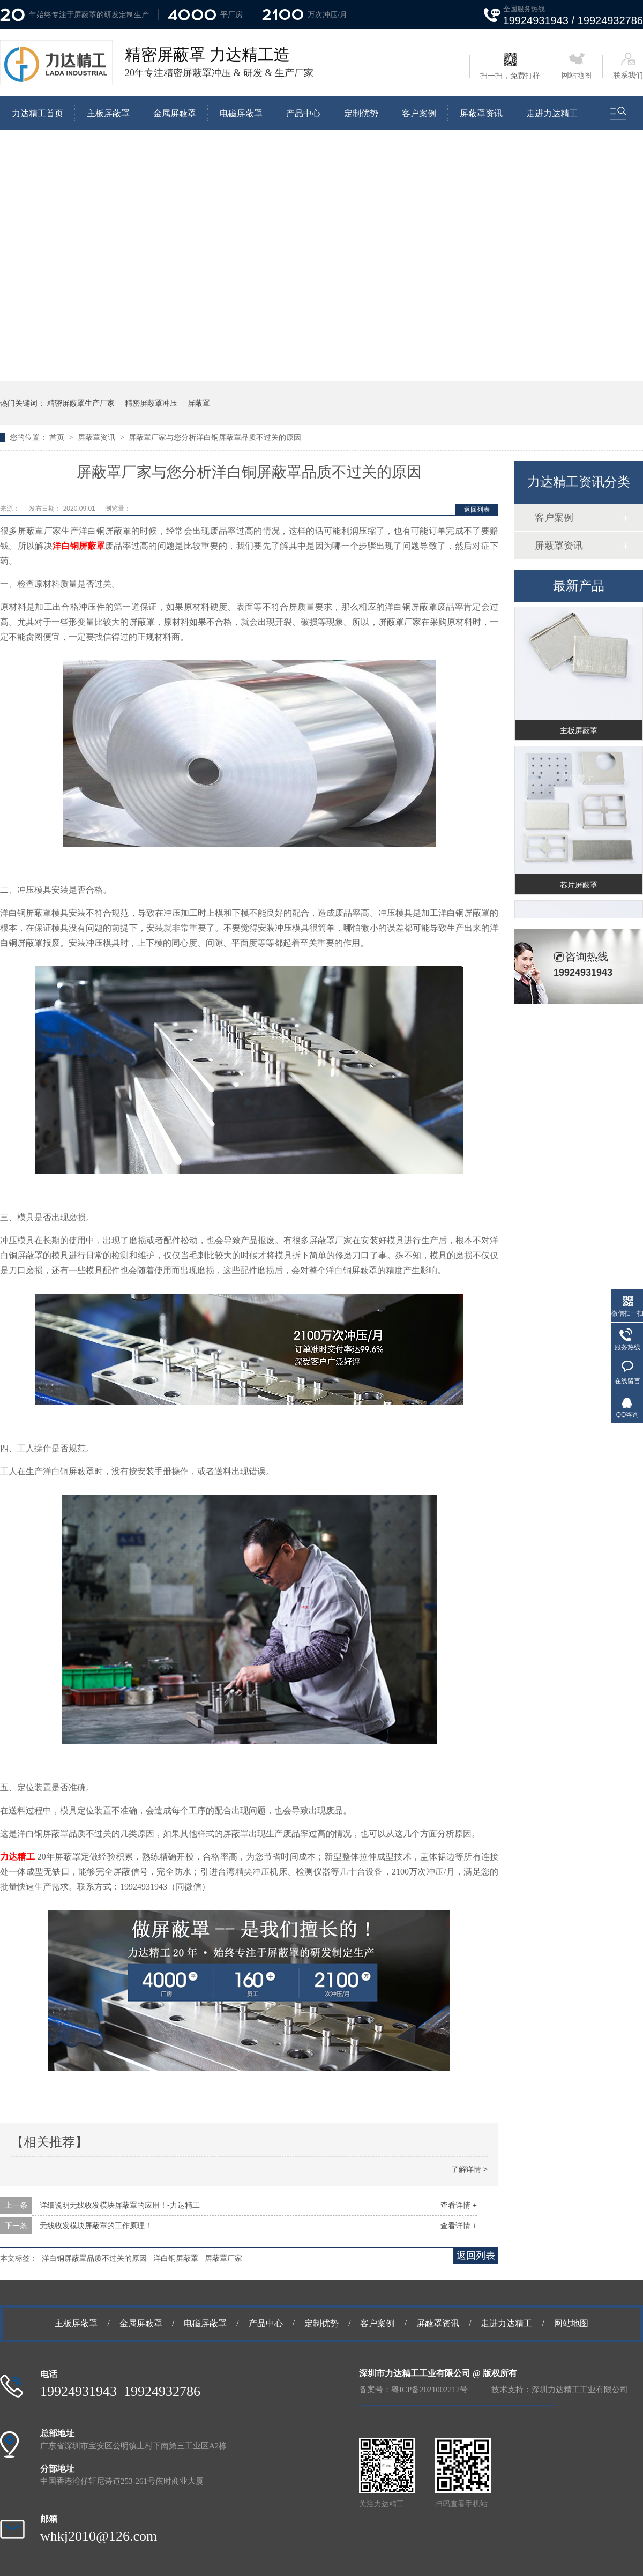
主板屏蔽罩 (108, 113)
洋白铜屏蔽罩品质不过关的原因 (94, 2258)
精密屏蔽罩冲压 (151, 403)
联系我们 (628, 66)
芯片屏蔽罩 (578, 887)
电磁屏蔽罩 (241, 113)
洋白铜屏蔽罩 (175, 2258)
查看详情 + (458, 2205)
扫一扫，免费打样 (510, 66)
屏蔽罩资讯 (481, 113)
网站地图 (577, 66)
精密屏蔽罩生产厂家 (81, 403)
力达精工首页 (37, 113)
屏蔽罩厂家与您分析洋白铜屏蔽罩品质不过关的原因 (215, 437)
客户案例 (419, 113)
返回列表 (477, 509)
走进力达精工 (552, 113)
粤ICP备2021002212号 (429, 2389)
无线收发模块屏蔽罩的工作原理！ (96, 2225)
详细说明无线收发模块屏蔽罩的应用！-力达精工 (120, 2205)
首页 (57, 437)
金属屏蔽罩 (174, 113)
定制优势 (361, 113)
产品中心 (303, 113)
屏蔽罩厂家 (223, 2258)
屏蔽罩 (199, 403)
